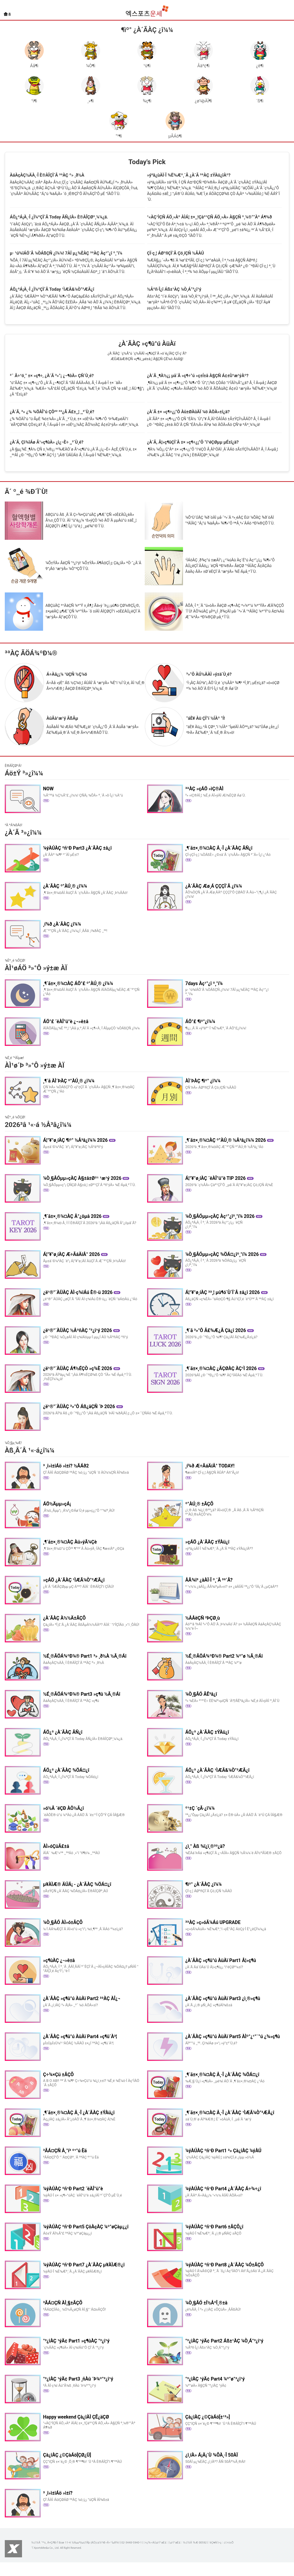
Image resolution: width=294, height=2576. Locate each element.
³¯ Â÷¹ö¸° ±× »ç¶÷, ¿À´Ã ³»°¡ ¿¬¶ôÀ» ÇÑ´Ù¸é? (52, 375)
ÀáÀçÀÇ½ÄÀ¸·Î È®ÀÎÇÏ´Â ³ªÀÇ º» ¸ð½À (47, 175)
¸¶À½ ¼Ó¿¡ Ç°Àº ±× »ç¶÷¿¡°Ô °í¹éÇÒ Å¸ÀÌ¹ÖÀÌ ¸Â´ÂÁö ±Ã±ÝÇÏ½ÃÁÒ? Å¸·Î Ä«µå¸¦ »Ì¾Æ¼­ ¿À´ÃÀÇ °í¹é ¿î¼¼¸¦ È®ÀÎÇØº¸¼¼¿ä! (212, 452)
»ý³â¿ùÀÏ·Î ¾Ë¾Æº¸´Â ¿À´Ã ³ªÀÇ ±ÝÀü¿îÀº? (189, 175)
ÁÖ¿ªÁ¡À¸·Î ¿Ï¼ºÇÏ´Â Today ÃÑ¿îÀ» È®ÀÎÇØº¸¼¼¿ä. (59, 216)
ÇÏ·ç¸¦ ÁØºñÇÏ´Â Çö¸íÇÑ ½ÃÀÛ (175, 253)
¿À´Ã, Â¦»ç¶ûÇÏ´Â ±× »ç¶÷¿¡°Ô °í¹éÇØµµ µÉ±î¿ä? (193, 442)
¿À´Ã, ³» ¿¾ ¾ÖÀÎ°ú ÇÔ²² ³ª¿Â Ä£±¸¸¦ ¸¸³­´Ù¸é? (52, 411)
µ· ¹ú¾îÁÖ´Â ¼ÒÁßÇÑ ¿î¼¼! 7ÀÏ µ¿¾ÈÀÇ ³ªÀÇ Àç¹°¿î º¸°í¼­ (66, 253)
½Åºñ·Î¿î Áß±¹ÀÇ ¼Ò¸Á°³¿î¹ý (174, 289)
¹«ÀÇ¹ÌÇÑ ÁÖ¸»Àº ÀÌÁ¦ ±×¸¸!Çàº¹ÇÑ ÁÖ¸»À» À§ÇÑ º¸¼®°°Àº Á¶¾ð (209, 216)
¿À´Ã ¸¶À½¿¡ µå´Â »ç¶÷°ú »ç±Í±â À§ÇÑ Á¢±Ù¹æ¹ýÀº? (198, 375)
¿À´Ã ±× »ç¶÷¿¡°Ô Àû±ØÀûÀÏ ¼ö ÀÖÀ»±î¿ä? (188, 411)
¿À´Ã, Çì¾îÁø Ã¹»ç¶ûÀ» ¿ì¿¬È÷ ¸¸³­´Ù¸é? (46, 442)
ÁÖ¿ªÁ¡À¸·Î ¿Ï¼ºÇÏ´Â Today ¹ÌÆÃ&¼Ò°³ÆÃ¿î (52, 289)
